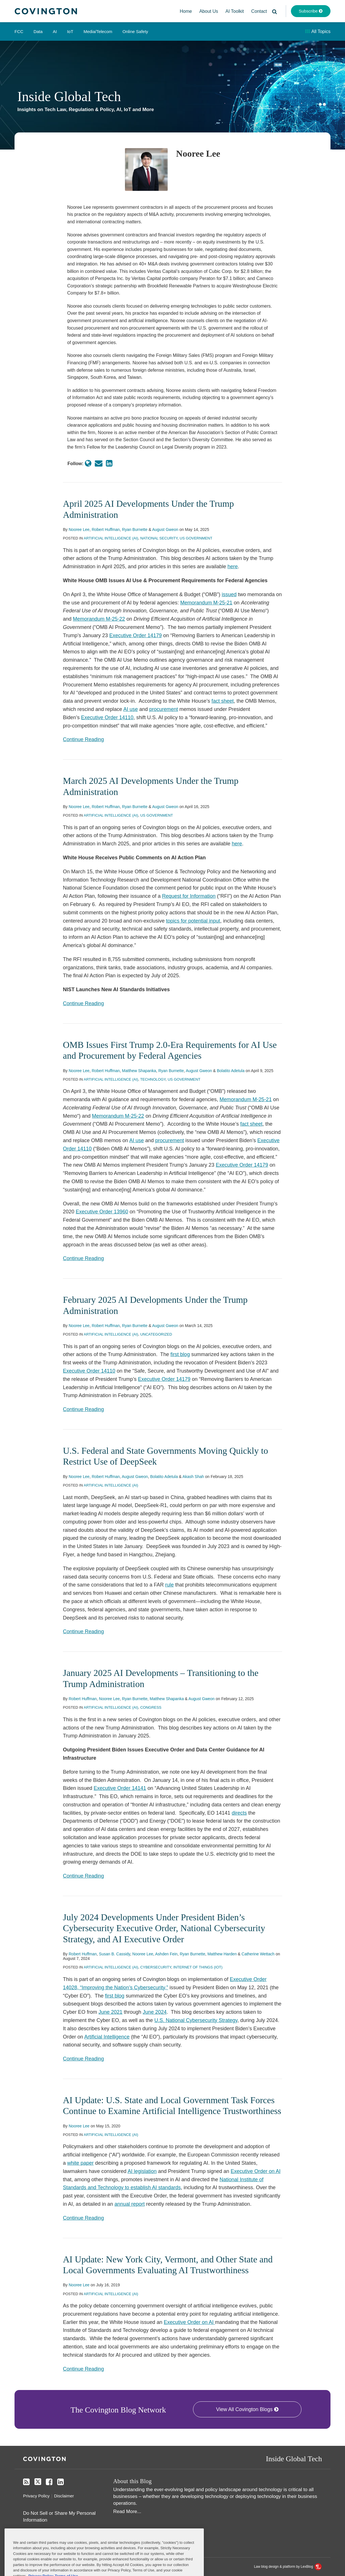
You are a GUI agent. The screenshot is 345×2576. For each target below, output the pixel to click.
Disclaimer (64, 2495)
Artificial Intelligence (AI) (111, 538)
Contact (259, 11)
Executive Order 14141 (120, 1788)
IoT (70, 31)
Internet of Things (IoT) (198, 1967)
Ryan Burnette (135, 529)
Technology (152, 1079)
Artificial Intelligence (107, 2037)
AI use (130, 709)
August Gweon (165, 529)
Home (186, 11)
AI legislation (142, 2171)
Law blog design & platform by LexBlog (288, 2567)
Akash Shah (193, 1476)
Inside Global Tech (69, 96)
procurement (163, 709)
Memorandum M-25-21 (206, 603)
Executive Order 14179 (135, 635)
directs (239, 1813)
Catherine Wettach (258, 1954)
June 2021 (110, 2012)
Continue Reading (83, 739)
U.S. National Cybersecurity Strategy (195, 2020)
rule (169, 1585)
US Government (196, 538)
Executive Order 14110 (107, 717)
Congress (150, 1707)
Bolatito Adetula (231, 1070)
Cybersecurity (155, 1967)
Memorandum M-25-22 (99, 619)
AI (55, 31)
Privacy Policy (36, 2495)
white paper (80, 2163)
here (232, 566)
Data (38, 31)
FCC (19, 31)
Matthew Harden (222, 1954)
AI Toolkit (234, 11)
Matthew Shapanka (139, 1070)
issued (229, 594)
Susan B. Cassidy (114, 1954)
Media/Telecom (97, 31)
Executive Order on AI (255, 2171)
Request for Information (188, 896)
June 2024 (155, 2012)
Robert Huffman (106, 529)
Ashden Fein (166, 1954)
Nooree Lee (79, 529)
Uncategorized (156, 1334)
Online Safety (135, 31)
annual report (129, 2204)
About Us (208, 11)
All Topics (317, 31)
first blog (180, 1354)
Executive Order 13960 (102, 1212)
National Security (159, 538)
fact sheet (222, 701)
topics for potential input (193, 921)
